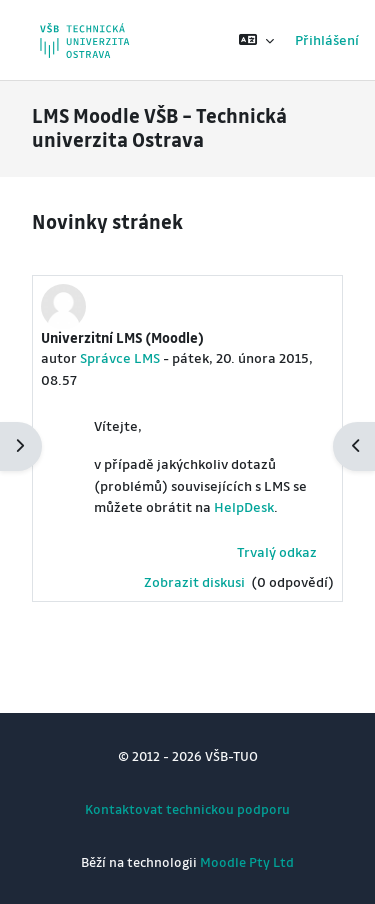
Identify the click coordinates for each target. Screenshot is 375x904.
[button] (256, 40)
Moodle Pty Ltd (247, 861)
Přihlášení (327, 39)
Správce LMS (120, 357)
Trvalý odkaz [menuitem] (277, 551)
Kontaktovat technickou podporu (187, 808)
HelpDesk (244, 506)
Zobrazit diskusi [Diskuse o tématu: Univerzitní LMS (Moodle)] (196, 581)
